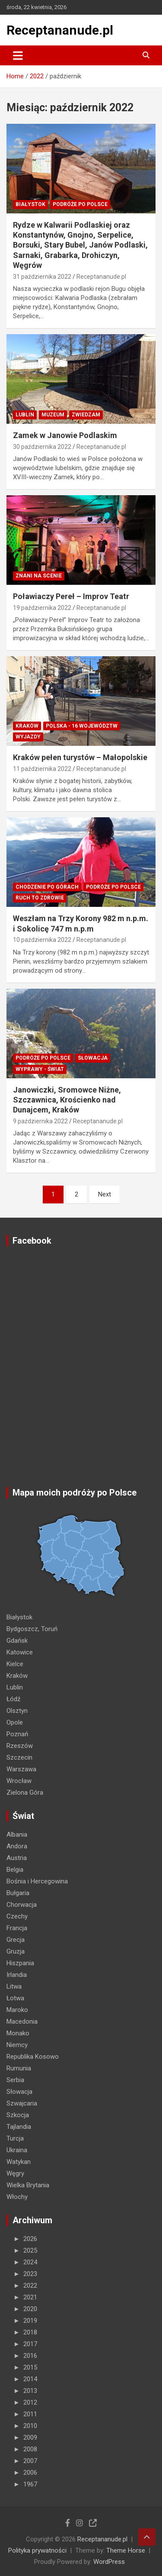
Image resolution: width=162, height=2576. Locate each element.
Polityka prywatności (37, 2550)
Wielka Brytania (27, 2185)
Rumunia (18, 2068)
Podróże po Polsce (80, 204)
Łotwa (15, 1998)
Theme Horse (125, 2550)
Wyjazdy (28, 737)
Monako (17, 2033)
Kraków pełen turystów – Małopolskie (80, 757)
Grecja (15, 1940)
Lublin (25, 415)
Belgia (14, 1869)
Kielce (14, 1664)
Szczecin (19, 1757)
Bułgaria (17, 1893)
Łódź (13, 1699)
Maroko (17, 2010)
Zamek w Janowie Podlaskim (65, 435)
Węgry (15, 2173)
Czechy (17, 1916)
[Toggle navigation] (17, 55)
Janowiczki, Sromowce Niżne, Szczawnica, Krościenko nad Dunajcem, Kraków (67, 1100)
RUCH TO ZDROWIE (40, 898)
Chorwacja (21, 1905)
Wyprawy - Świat (40, 1069)
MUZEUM (52, 415)
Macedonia (22, 2021)
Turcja (15, 2138)
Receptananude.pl (59, 30)
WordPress (109, 2562)
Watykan (18, 2162)
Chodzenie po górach (47, 887)
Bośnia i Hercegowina (37, 1881)
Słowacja (93, 1058)
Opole (14, 1722)
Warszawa (21, 1769)
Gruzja (15, 1951)
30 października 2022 (42, 446)
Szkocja (17, 2115)
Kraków (27, 726)
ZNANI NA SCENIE (39, 576)
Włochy (17, 2197)
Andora (16, 1846)
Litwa (14, 1986)
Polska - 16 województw (82, 726)
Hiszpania (20, 1963)
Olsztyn (17, 1711)
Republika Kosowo (32, 2056)
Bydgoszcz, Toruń (31, 1629)
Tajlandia (18, 2127)
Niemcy (17, 2045)
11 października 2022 (42, 768)
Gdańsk (17, 1640)
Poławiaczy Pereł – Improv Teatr (71, 596)
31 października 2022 (42, 276)
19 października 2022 (42, 607)
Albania (16, 1834)
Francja (16, 1928)
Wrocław (19, 1781)
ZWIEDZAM (86, 415)
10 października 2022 (42, 939)
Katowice (19, 1652)
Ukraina (16, 2150)
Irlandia (16, 1975)
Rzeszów (19, 1746)
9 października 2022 (40, 1121)
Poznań (17, 1734)
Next (104, 1194)
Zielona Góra (24, 1792)
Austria (16, 1858)
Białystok (30, 204)
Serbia (15, 2080)
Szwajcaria (21, 2103)
